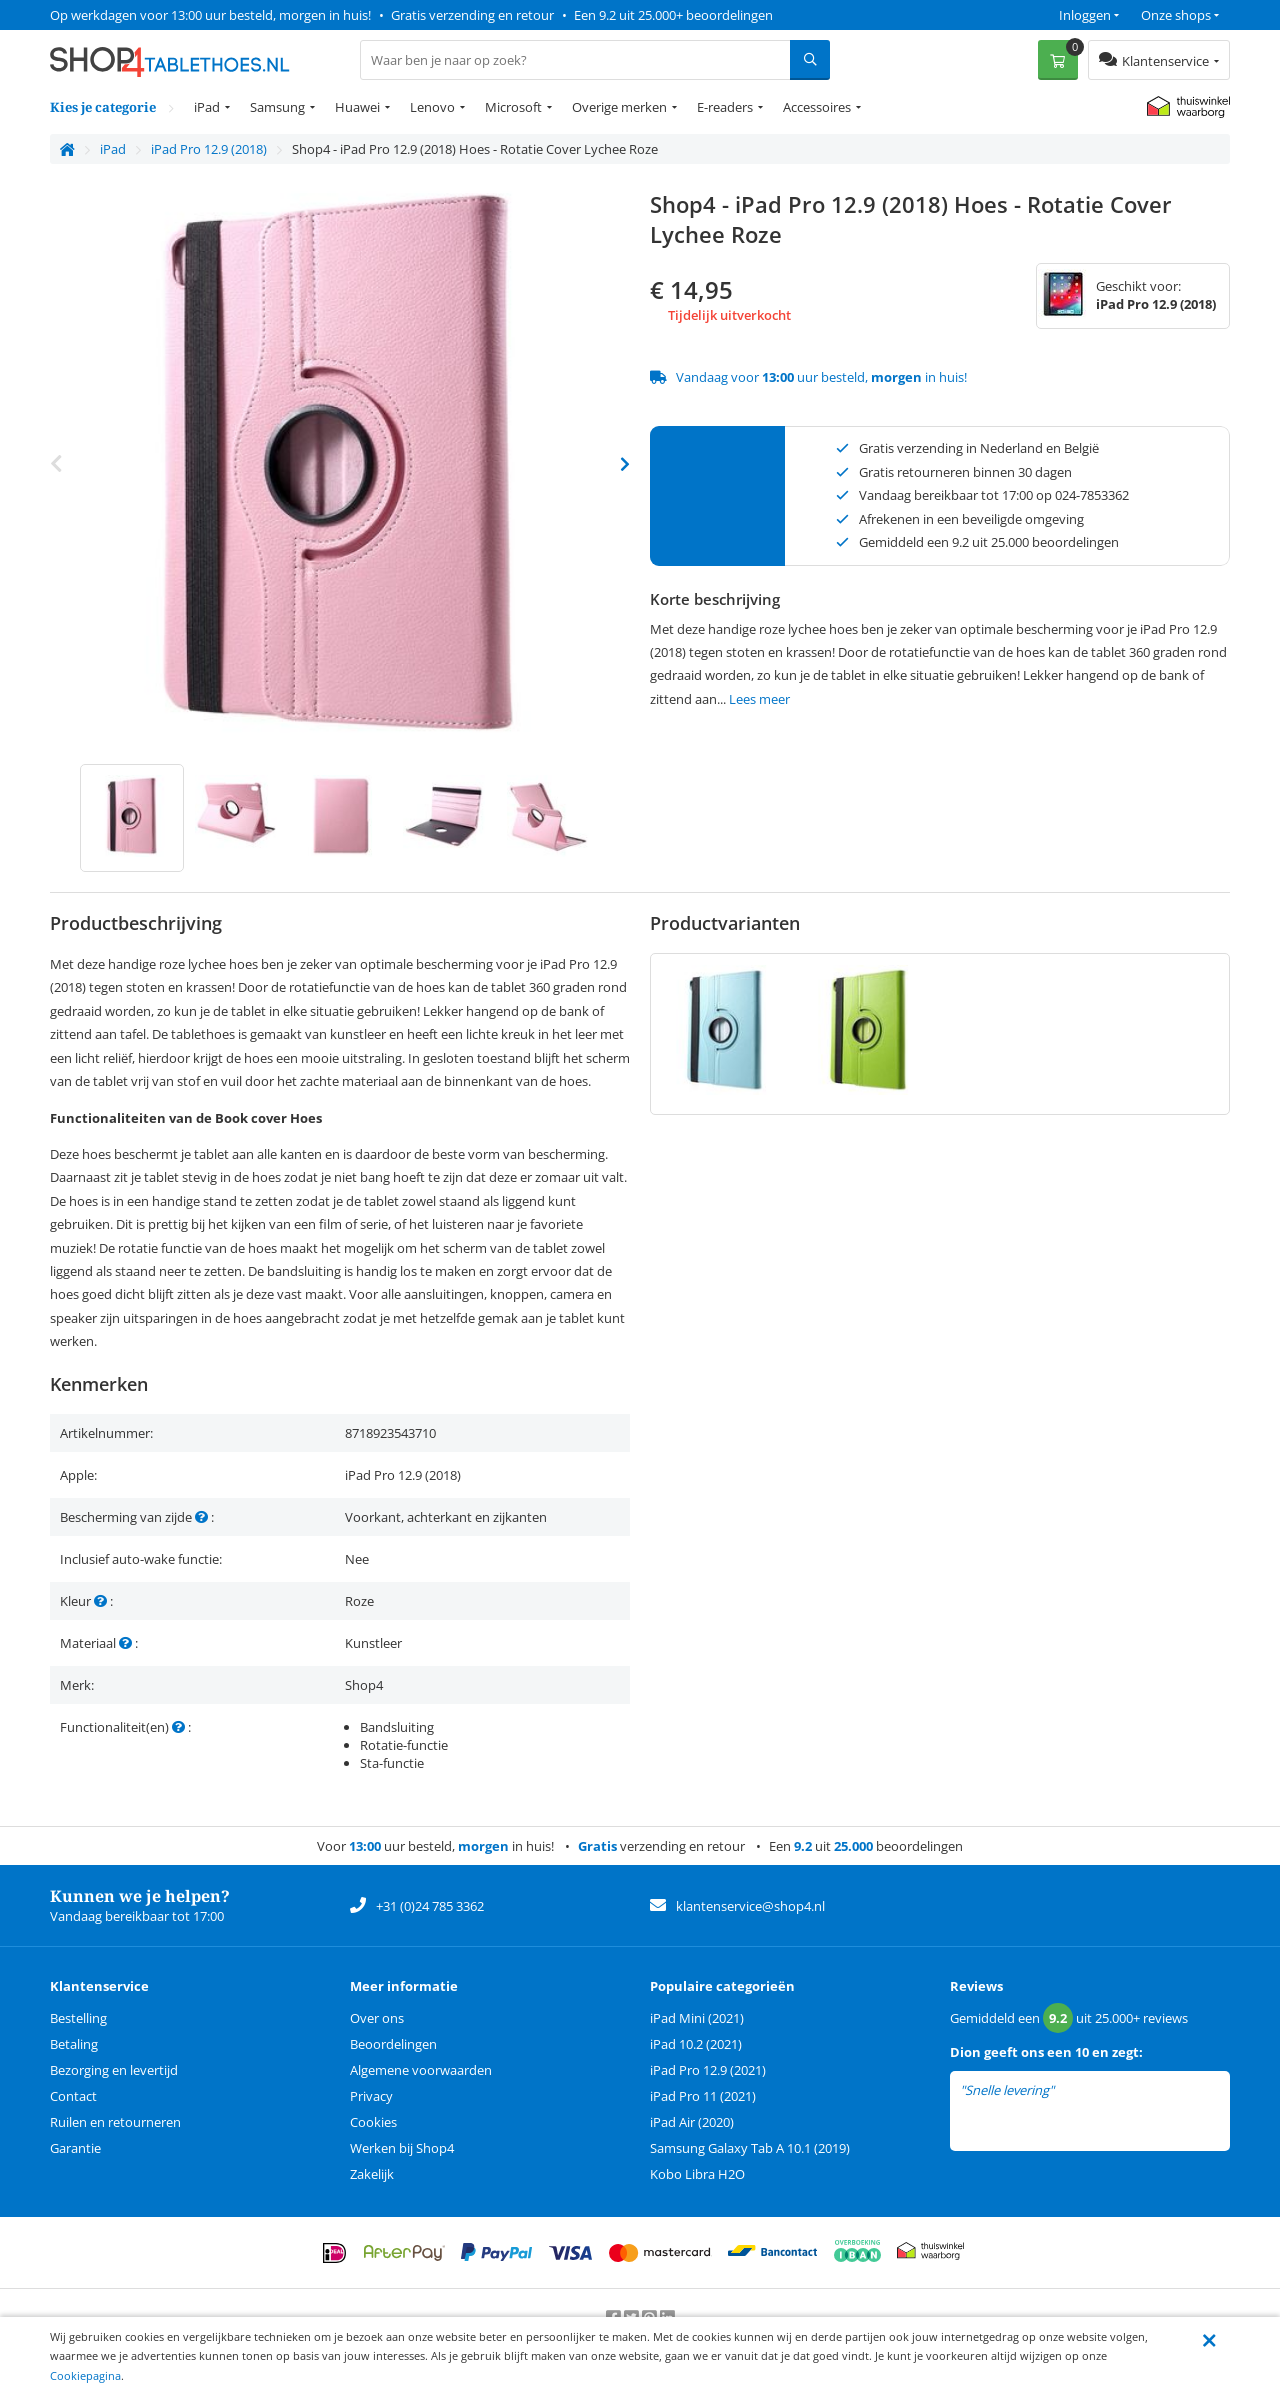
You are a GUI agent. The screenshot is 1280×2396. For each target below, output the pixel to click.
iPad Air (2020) (692, 2122)
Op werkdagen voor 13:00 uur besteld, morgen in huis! (210, 15)
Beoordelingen (393, 2044)
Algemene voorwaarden (421, 2070)
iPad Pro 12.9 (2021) (708, 2070)
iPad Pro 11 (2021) (703, 2096)
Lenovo (432, 107)
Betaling (74, 2044)
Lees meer (759, 699)
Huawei (357, 107)
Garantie (75, 2148)
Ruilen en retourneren (115, 2122)
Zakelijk (372, 2174)
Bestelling (78, 2018)
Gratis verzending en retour (472, 15)
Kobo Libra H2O (697, 2174)
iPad (207, 107)
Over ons (377, 2018)
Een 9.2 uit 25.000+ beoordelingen (673, 15)
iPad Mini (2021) (697, 2018)
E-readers (725, 107)
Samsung (277, 107)
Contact (73, 2096)
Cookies (373, 2122)
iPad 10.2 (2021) (696, 2044)
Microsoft (513, 107)
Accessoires (817, 107)
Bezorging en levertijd (114, 2070)
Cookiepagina (85, 2375)
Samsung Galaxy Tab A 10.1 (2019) (750, 2148)
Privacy (371, 2096)
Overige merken (619, 107)
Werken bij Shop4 (402, 2148)
